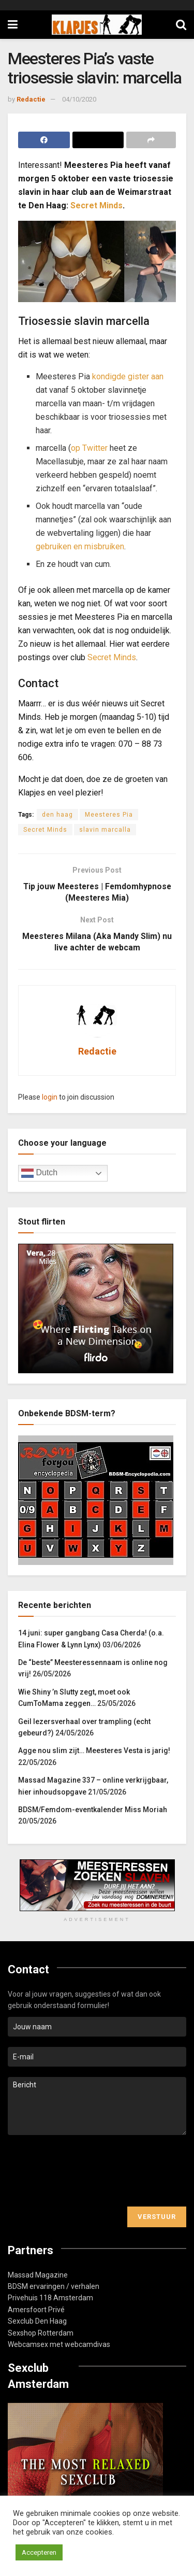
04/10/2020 (79, 99)
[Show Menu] (13, 24)
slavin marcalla (105, 829)
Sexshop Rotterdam (40, 2334)
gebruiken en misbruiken (80, 546)
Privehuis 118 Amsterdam (50, 2299)
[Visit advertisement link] (97, 1886)
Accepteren (39, 2552)
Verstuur (157, 2218)
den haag (57, 814)
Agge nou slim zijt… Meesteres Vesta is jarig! (94, 1752)
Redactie (31, 99)
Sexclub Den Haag (37, 2322)
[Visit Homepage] (97, 25)
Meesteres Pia (109, 814)
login (49, 1098)
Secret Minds (96, 205)
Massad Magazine (38, 2276)
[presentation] (86, 2172)
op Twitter (89, 448)
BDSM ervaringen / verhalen (53, 2287)
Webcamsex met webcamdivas (59, 2345)
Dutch (39, 1175)
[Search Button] (181, 24)
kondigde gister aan (127, 376)
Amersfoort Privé (36, 2311)
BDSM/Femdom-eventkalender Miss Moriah (92, 1810)
